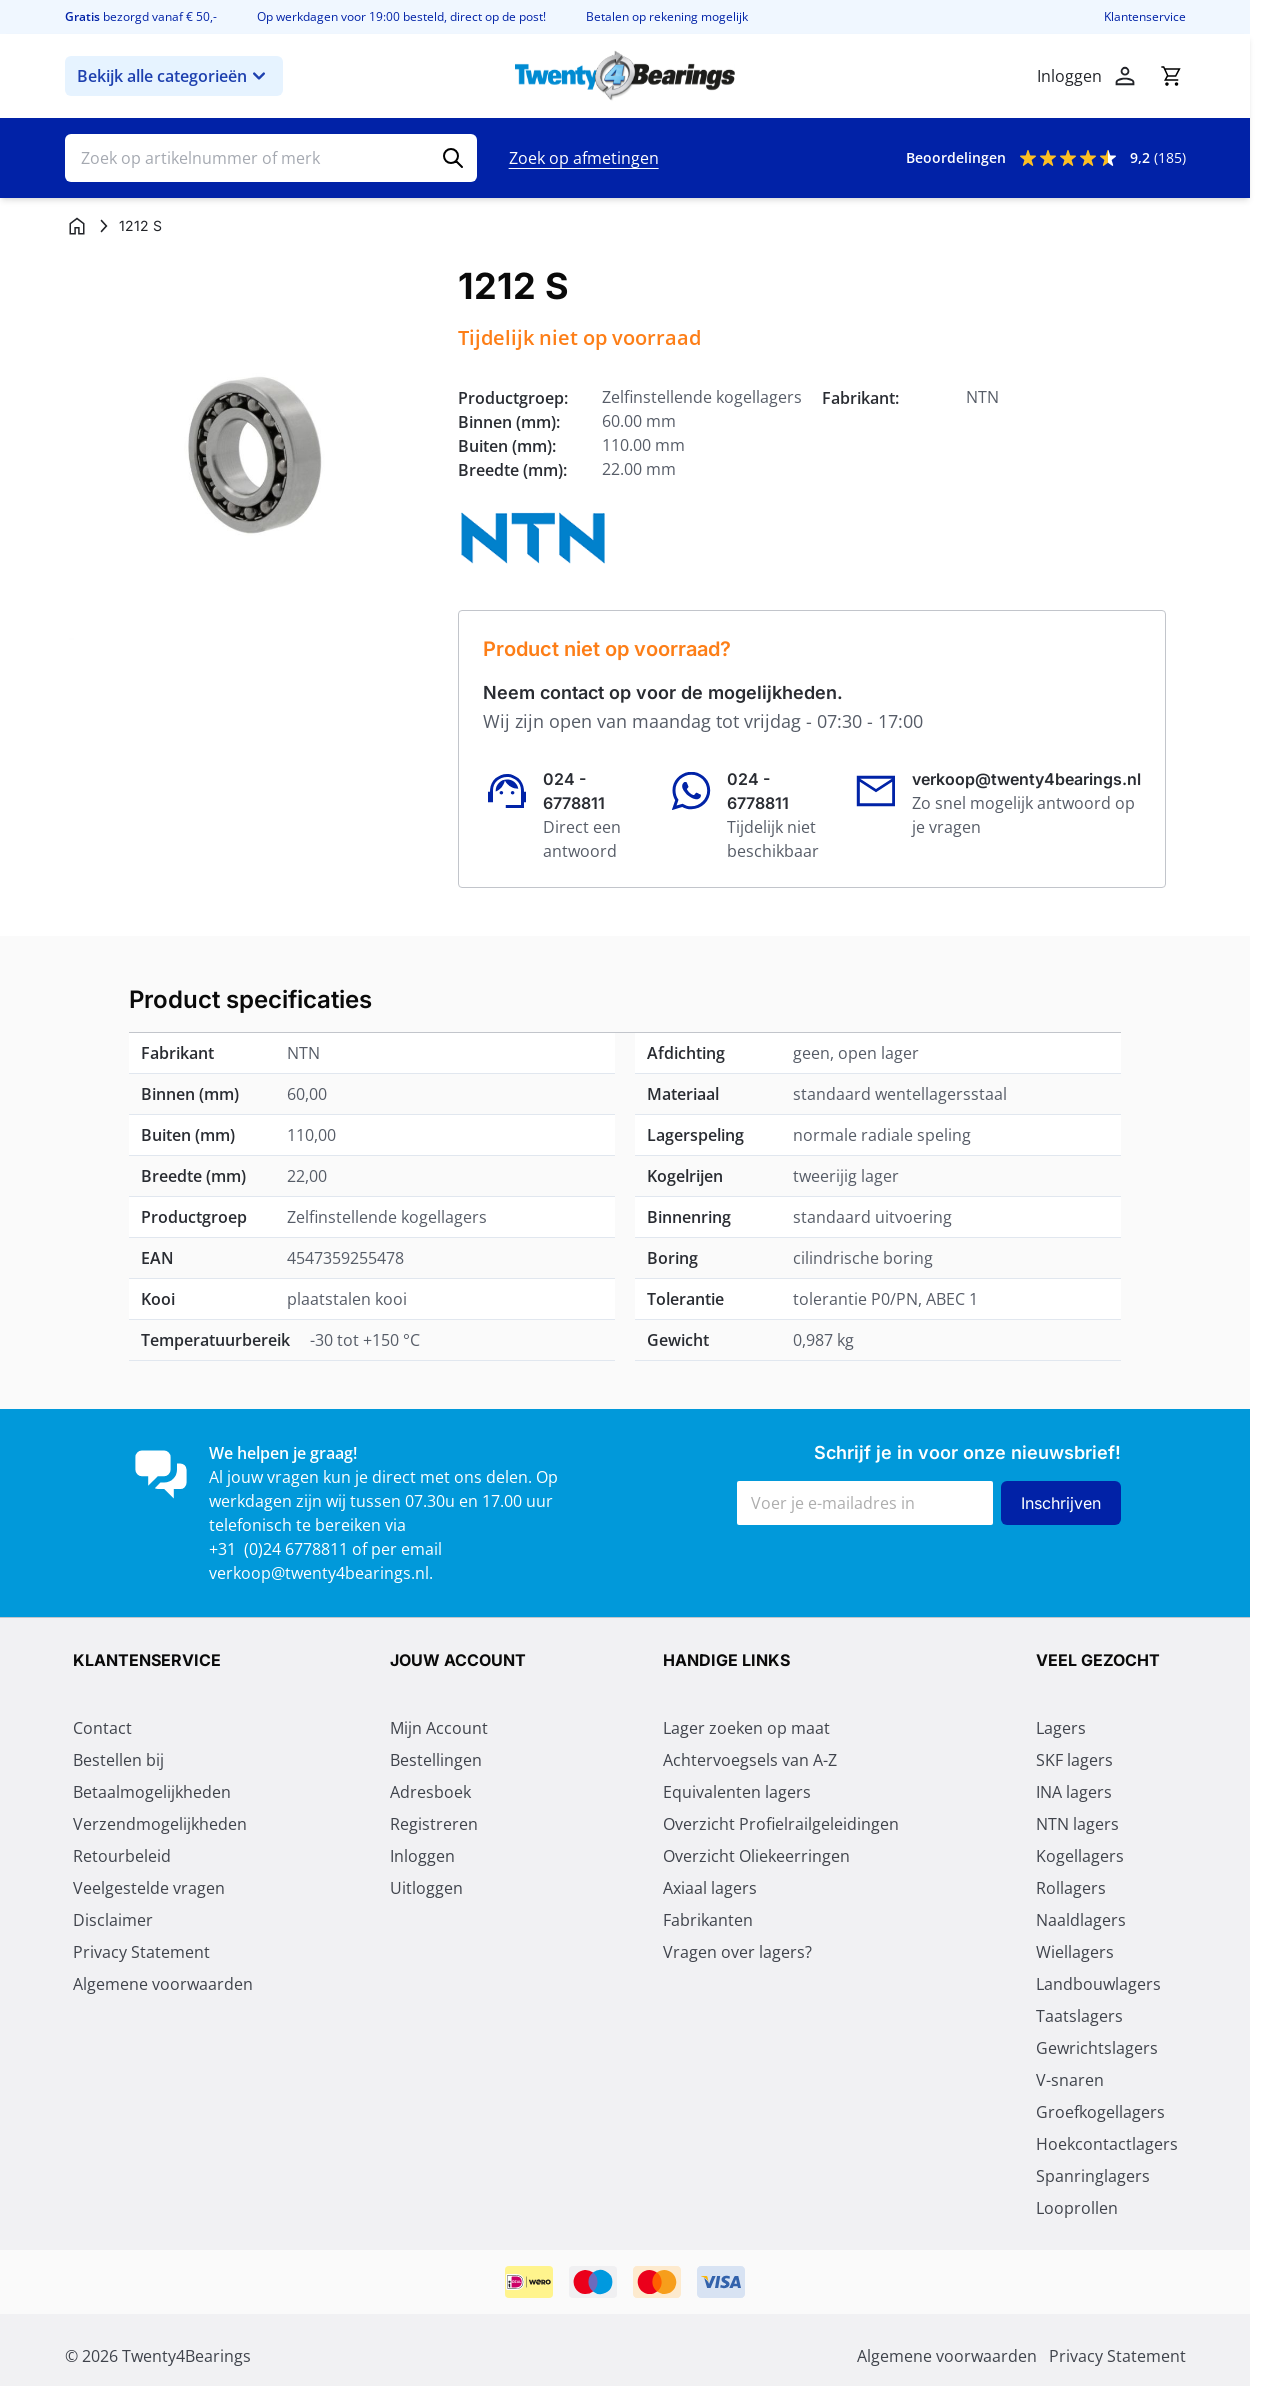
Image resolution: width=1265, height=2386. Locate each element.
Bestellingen (436, 1760)
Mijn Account (439, 1728)
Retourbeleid (122, 1856)
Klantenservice (1145, 17)
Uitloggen (426, 1888)
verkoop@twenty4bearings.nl (1026, 779)
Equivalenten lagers (737, 1792)
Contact (102, 1728)
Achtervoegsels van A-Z (750, 1760)
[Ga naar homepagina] (77, 226)
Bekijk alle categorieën (174, 76)
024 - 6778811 (574, 791)
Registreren (434, 1824)
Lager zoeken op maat (746, 1728)
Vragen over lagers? (737, 1952)
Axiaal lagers (710, 1888)
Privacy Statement (141, 1952)
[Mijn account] (1125, 76)
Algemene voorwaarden (163, 1984)
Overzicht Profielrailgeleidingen (781, 1824)
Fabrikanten (708, 1920)
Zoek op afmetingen (584, 158)
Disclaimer (113, 1920)
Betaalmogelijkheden (152, 1792)
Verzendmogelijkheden (160, 1824)
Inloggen (422, 1856)
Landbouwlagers (1098, 1984)
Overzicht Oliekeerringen (756, 1856)
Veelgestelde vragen (149, 1888)
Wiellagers (1075, 1952)
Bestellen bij (118, 1760)
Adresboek (430, 1792)
